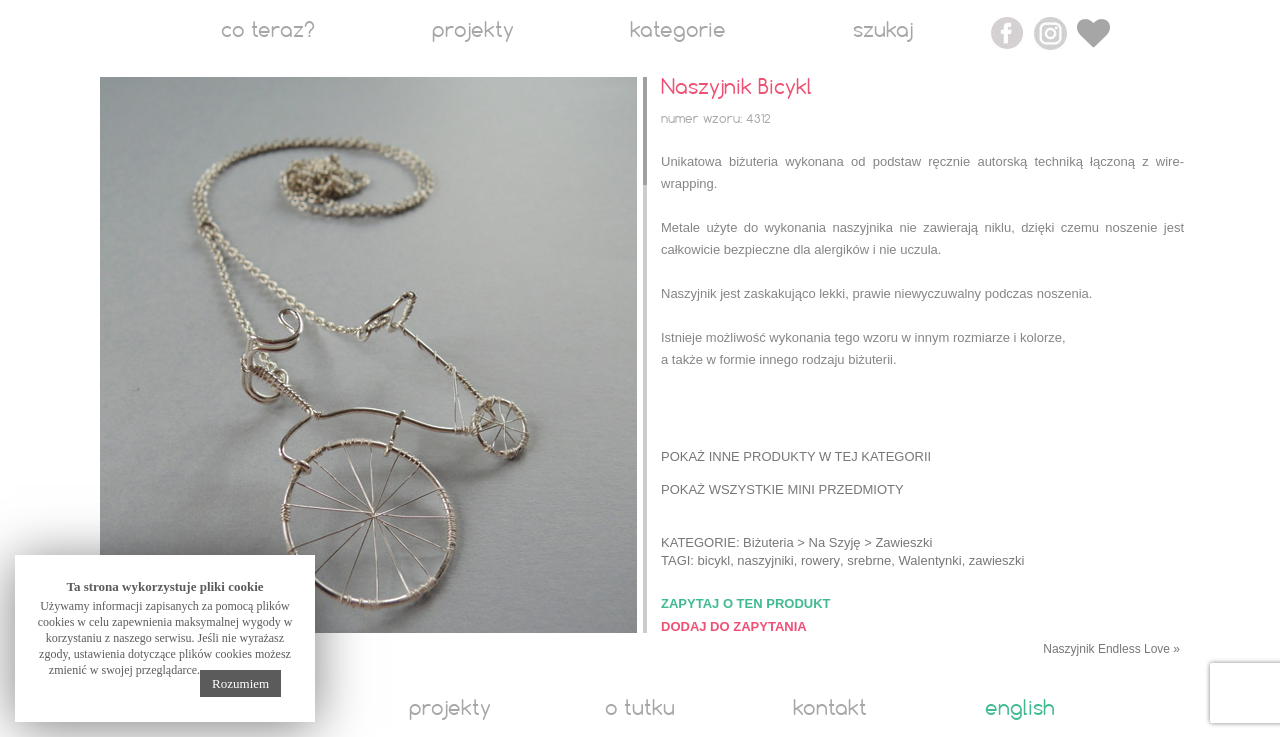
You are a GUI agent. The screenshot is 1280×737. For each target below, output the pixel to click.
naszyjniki (765, 560)
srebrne (869, 560)
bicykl (714, 560)
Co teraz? (268, 31)
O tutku (640, 709)
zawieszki (997, 560)
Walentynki (930, 560)
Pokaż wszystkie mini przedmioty (782, 489)
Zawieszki (903, 542)
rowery (820, 560)
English (1020, 709)
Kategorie (678, 31)
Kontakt (830, 709)
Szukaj (883, 31)
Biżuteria (768, 542)
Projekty (473, 31)
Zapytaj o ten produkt (746, 603)
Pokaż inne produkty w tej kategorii (796, 456)
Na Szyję (835, 542)
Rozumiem (240, 683)
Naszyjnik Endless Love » (1111, 649)
